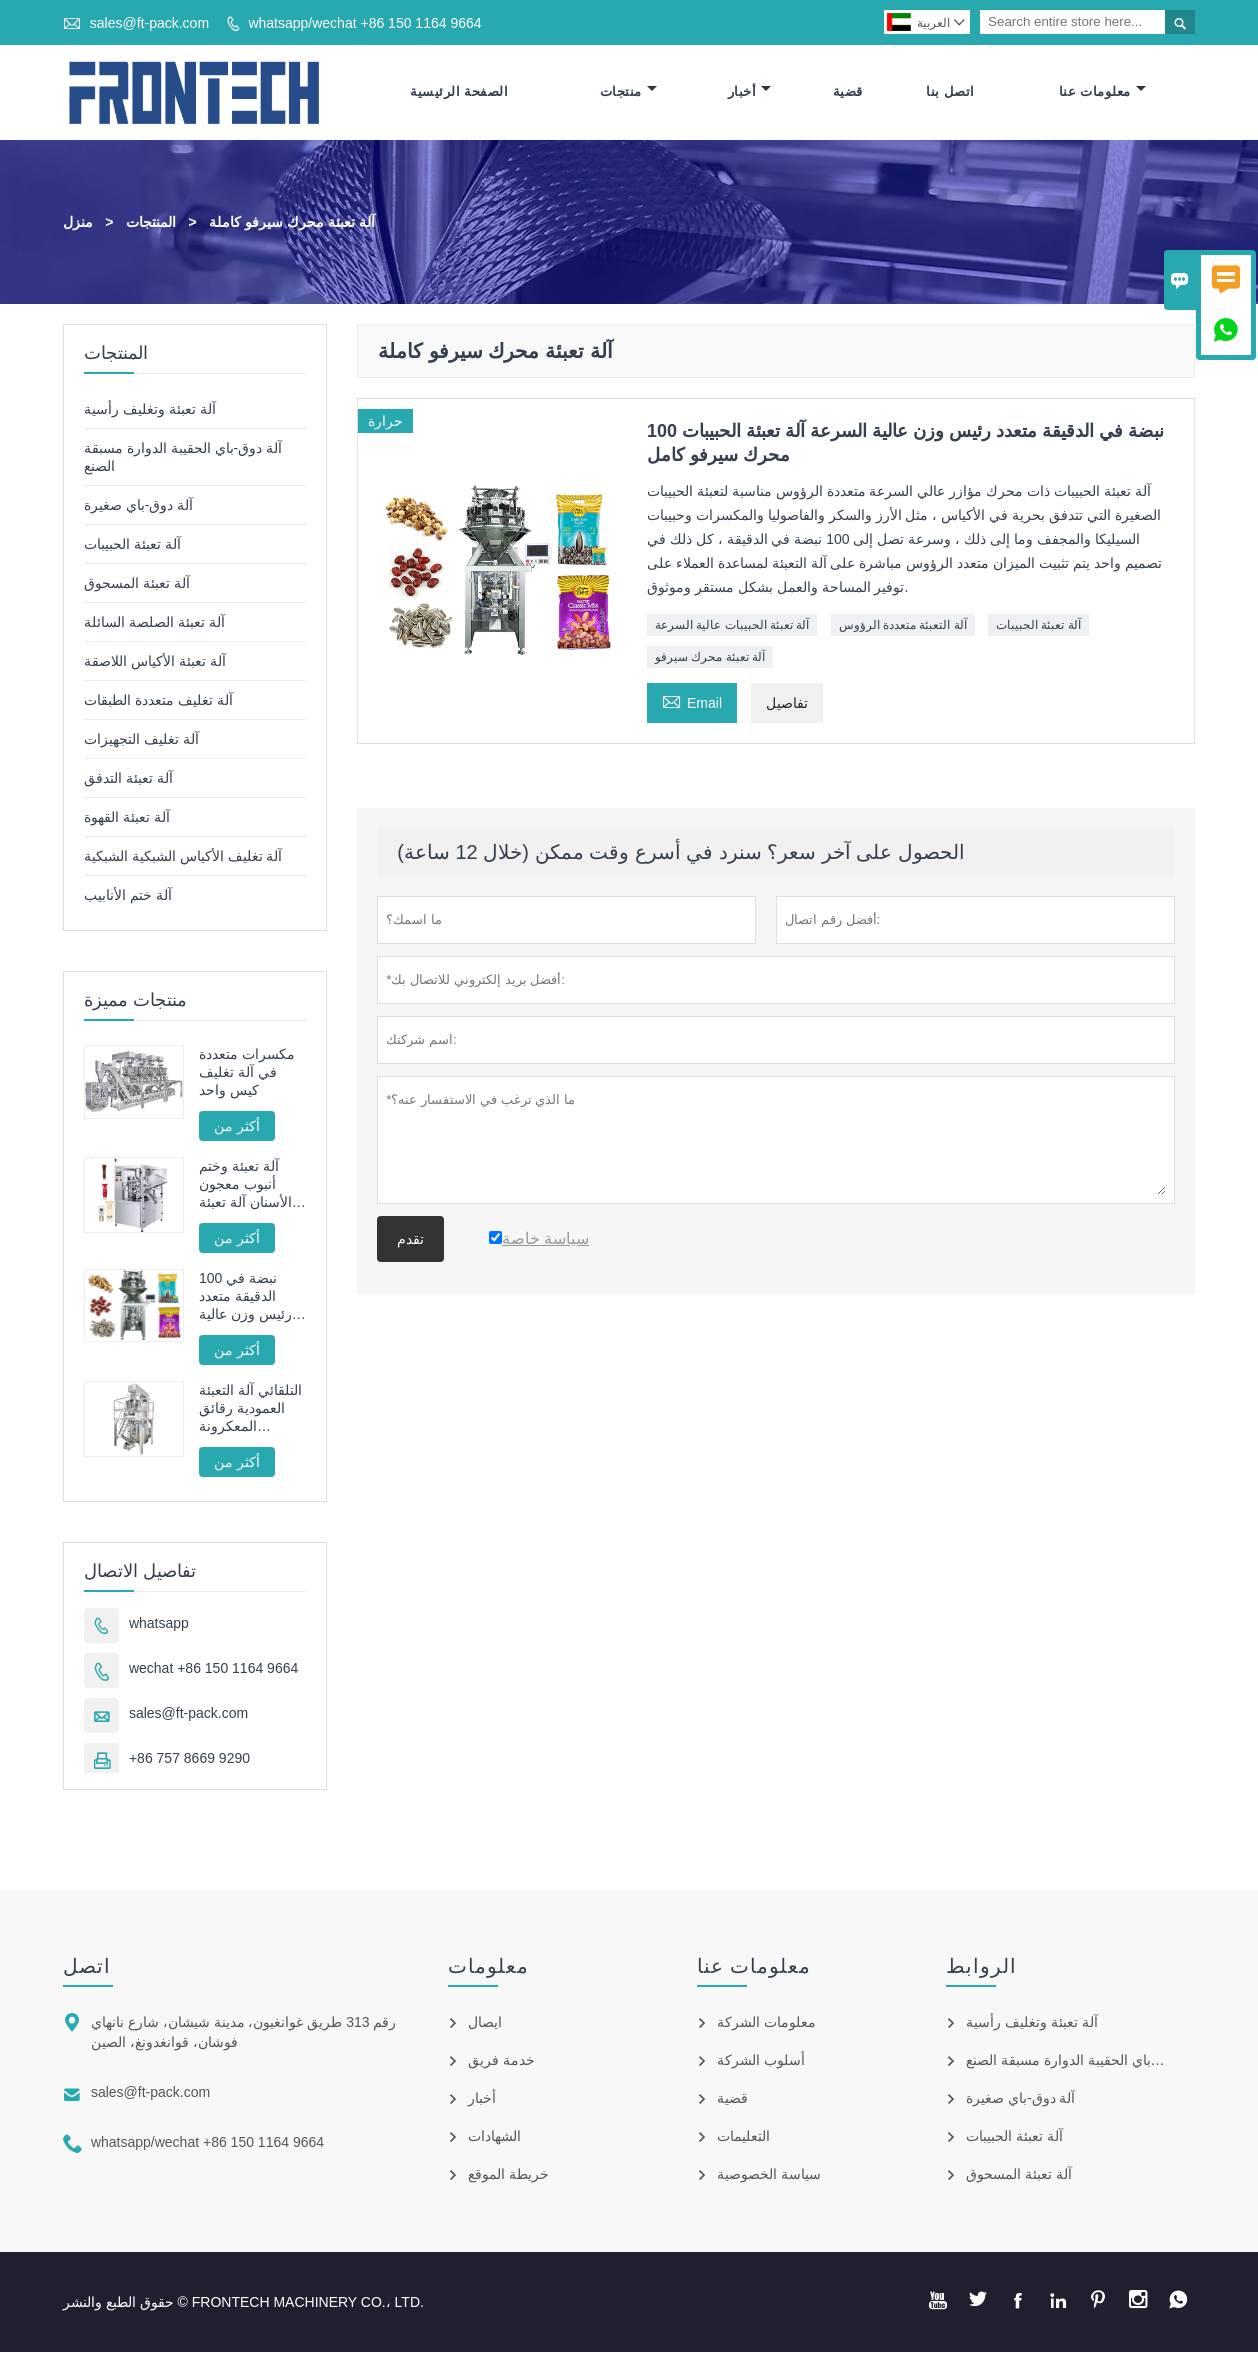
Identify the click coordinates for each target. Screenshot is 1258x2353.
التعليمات (743, 2137)
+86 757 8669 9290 (189, 1759)
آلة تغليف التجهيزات (141, 740)
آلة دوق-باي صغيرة (138, 506)
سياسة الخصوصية (769, 2175)
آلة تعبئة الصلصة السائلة (154, 623)
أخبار (750, 92)
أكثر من (237, 1127)
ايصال (485, 2023)
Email (692, 701)
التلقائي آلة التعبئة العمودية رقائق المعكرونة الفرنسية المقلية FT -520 (250, 1409)
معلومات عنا (1102, 92)
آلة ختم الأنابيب (128, 896)
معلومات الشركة (766, 2023)
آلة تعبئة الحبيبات (1038, 626)
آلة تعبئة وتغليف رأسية (150, 410)
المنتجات (151, 223)
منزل (78, 223)
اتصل (87, 1967)
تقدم (410, 1240)
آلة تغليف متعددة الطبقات (158, 701)
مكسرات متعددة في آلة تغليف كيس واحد (247, 1073)
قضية (848, 92)
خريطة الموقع (508, 2175)
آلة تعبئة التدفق (128, 779)
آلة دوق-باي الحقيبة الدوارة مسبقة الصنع (1082, 2061)
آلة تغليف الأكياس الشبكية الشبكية (183, 857)
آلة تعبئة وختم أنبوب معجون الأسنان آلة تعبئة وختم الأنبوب (245, 1185)
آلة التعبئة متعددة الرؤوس (903, 626)
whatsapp (159, 1624)
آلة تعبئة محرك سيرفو (710, 658)
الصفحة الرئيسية (459, 92)
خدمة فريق (501, 2061)
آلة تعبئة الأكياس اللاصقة (155, 662)
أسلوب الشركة (761, 2061)
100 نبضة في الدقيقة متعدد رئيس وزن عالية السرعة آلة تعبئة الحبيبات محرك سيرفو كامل (246, 1297)
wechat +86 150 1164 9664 (213, 1669)
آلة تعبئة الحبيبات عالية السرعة (732, 626)
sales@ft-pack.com (149, 23)
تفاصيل (787, 704)
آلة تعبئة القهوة (127, 818)
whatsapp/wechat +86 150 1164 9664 (364, 23)
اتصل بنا (950, 92)
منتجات (628, 92)
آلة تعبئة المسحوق (137, 584)
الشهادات (494, 2137)
